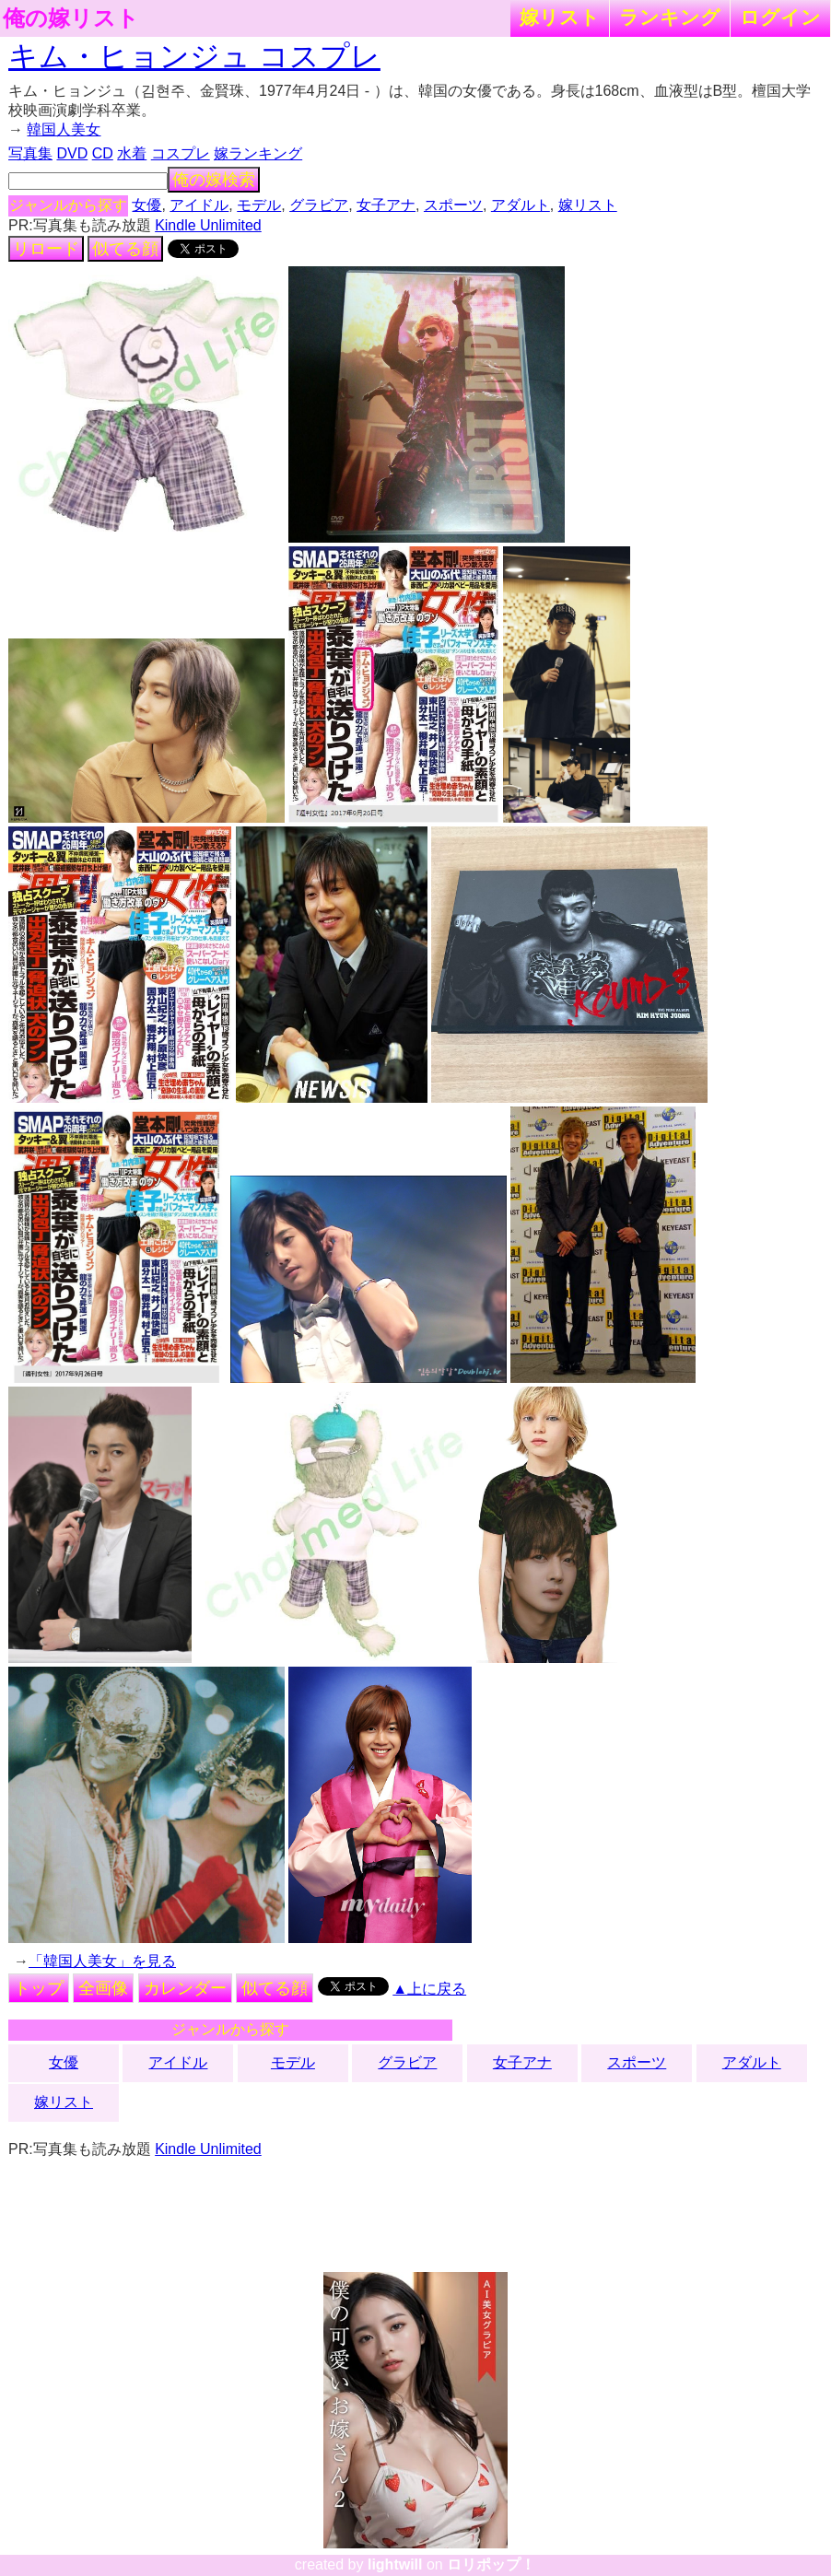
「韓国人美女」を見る (102, 1961)
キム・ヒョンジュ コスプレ (194, 56)
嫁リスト (560, 17)
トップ (39, 1988)
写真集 (30, 153)
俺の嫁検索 (213, 179)
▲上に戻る (429, 1988)
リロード (46, 249)
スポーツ (453, 205)
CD (102, 153)
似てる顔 (125, 249)
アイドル (199, 205)
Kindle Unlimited (208, 225)
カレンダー (185, 1988)
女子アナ (386, 205)
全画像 (103, 1988)
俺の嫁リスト (71, 18)
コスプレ (180, 153)
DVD (72, 153)
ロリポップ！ (491, 2564)
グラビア (318, 205)
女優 (146, 205)
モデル (259, 205)
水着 (131, 153)
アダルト (520, 205)
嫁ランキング (258, 153)
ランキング (669, 17)
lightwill (395, 2564)
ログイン (780, 17)
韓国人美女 (63, 129)
